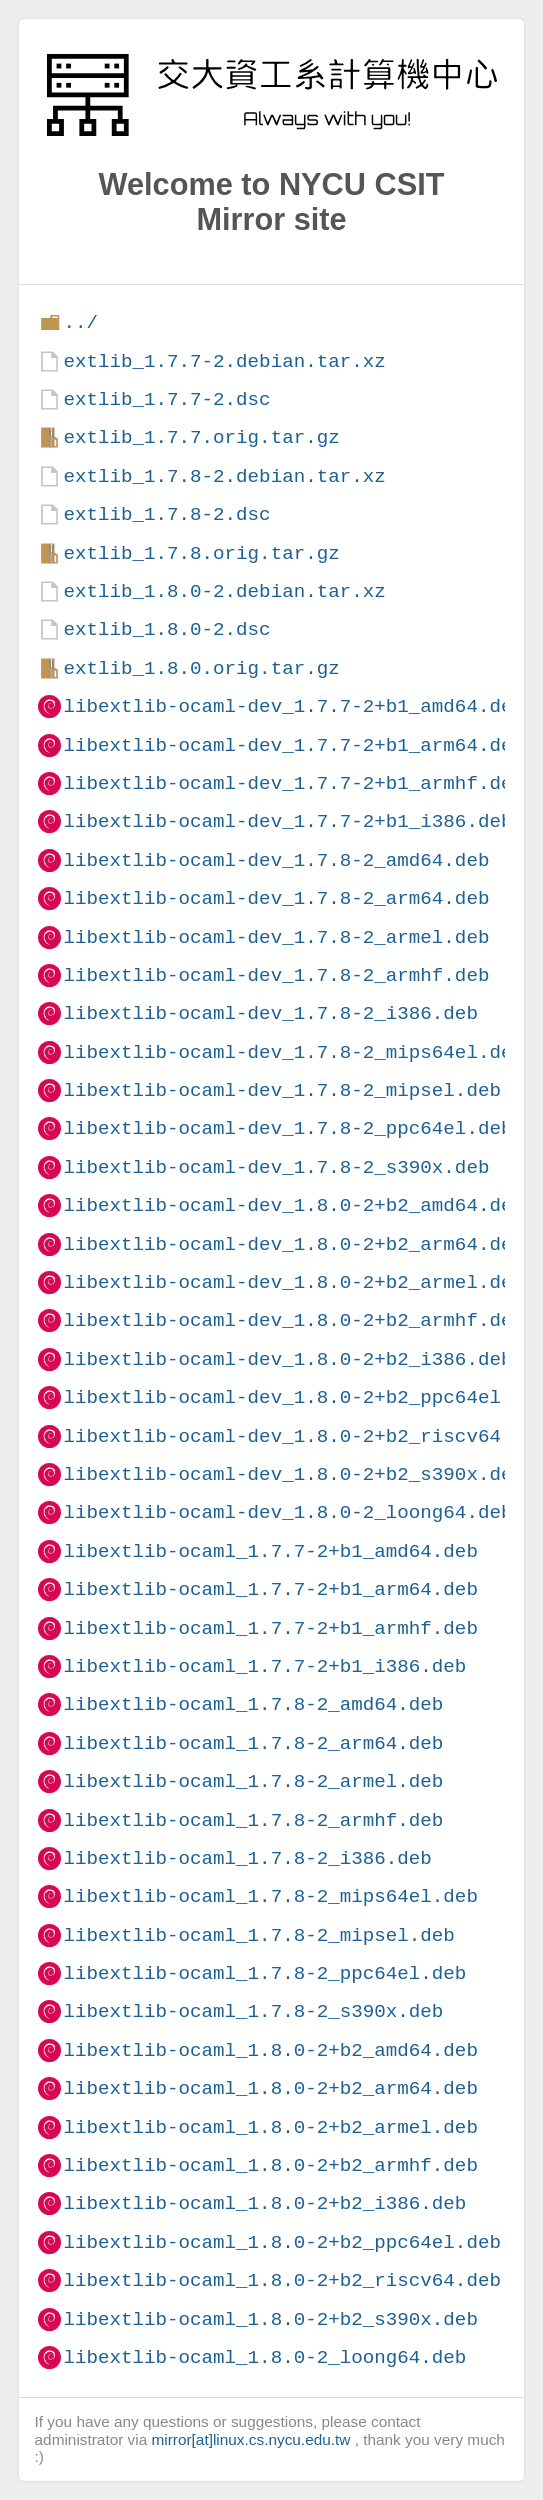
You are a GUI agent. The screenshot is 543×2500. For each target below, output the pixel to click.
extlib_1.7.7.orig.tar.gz (201, 437)
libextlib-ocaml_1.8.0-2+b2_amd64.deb (270, 2050)
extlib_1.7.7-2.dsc (166, 399)
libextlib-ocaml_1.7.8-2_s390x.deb (253, 2011)
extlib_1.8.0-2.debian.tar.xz (224, 591)
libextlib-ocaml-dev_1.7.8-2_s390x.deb (276, 1167)
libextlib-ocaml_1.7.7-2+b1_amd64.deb (270, 1551)
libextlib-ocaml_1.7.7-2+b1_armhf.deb (270, 1628)
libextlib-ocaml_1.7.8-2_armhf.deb (253, 1820)
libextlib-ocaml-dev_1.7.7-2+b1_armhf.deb (293, 783)
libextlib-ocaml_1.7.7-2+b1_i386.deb (264, 1666)
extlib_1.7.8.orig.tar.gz (201, 553)
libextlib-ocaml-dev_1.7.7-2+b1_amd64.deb (293, 706)
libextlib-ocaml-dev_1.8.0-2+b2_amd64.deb (293, 1205)
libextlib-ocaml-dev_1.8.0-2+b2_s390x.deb (293, 1474)
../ (80, 322)
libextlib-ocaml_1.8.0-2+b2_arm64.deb (270, 2088)
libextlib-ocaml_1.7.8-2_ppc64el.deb (264, 1973)
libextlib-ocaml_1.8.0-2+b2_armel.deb (270, 2127)
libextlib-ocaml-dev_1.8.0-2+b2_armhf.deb (293, 1320)
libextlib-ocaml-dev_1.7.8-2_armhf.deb (276, 975)
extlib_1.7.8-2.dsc (166, 514)
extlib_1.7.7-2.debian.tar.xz (224, 361)
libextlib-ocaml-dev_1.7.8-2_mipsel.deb (281, 1090)
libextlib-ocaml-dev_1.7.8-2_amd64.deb (276, 860)
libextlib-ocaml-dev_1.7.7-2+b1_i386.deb (287, 821)
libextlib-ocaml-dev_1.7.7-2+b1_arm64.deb (293, 745)
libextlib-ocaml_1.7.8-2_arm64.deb (253, 1743)
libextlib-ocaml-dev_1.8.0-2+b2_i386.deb (287, 1359)
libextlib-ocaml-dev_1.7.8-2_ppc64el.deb (287, 1128)
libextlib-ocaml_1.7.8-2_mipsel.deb (258, 1935)
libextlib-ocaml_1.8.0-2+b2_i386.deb (264, 2203)
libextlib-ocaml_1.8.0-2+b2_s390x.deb (270, 2319)
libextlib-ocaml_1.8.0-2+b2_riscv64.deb (281, 2280)
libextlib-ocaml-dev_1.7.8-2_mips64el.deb (293, 1052)
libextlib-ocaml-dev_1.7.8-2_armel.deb (276, 937)
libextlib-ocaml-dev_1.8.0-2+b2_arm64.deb (293, 1244)
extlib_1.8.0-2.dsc (166, 629)
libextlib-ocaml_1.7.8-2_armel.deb (253, 1781)
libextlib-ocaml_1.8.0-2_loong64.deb (264, 2357)
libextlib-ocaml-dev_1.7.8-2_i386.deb (270, 1013)
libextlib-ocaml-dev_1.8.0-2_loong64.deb (287, 1512)
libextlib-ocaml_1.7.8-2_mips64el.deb (270, 1896)
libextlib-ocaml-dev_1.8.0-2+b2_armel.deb (293, 1282)
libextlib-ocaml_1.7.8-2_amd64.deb (253, 1704)
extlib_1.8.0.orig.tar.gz (201, 668)
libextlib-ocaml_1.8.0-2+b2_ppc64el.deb (281, 2242)
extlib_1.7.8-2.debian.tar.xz (224, 476)
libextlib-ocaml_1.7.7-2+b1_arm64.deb (270, 1589)
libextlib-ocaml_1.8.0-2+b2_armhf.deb (270, 2165)
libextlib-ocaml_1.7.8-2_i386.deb (247, 1858)
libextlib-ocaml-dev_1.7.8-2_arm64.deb (276, 898)
